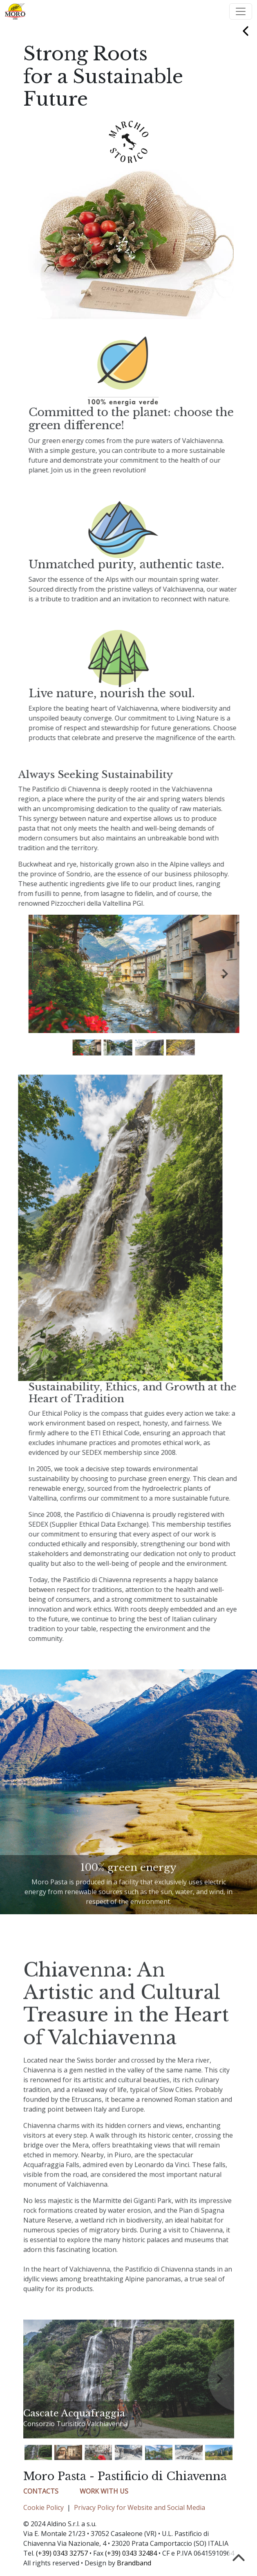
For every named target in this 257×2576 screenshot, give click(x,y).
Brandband (134, 2562)
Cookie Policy (43, 2507)
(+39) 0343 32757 (62, 2553)
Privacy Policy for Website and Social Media (139, 2507)
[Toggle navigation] (240, 11)
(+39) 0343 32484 (131, 2553)
